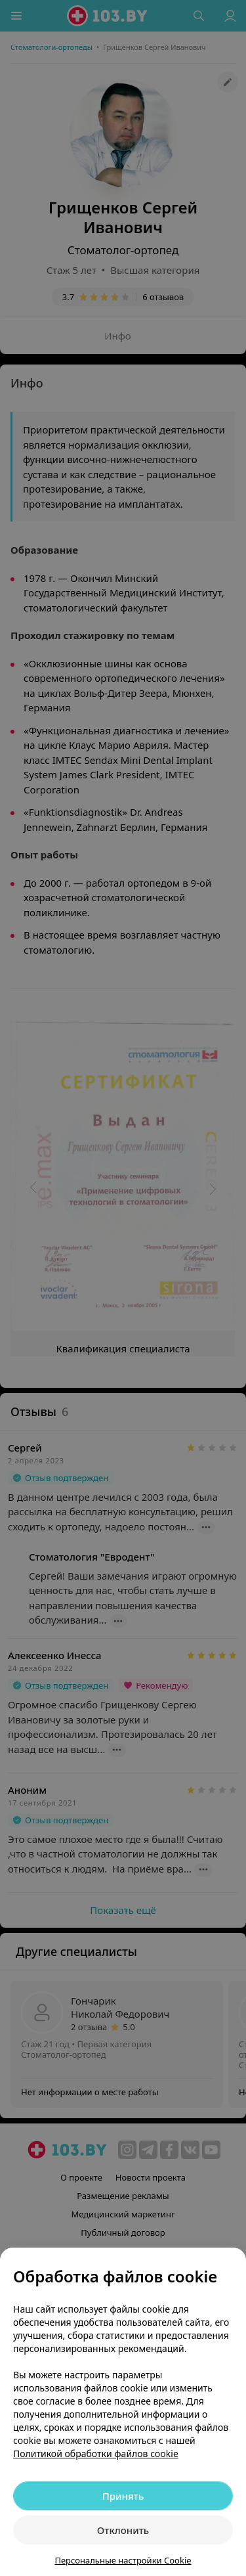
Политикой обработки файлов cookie (95, 2453)
